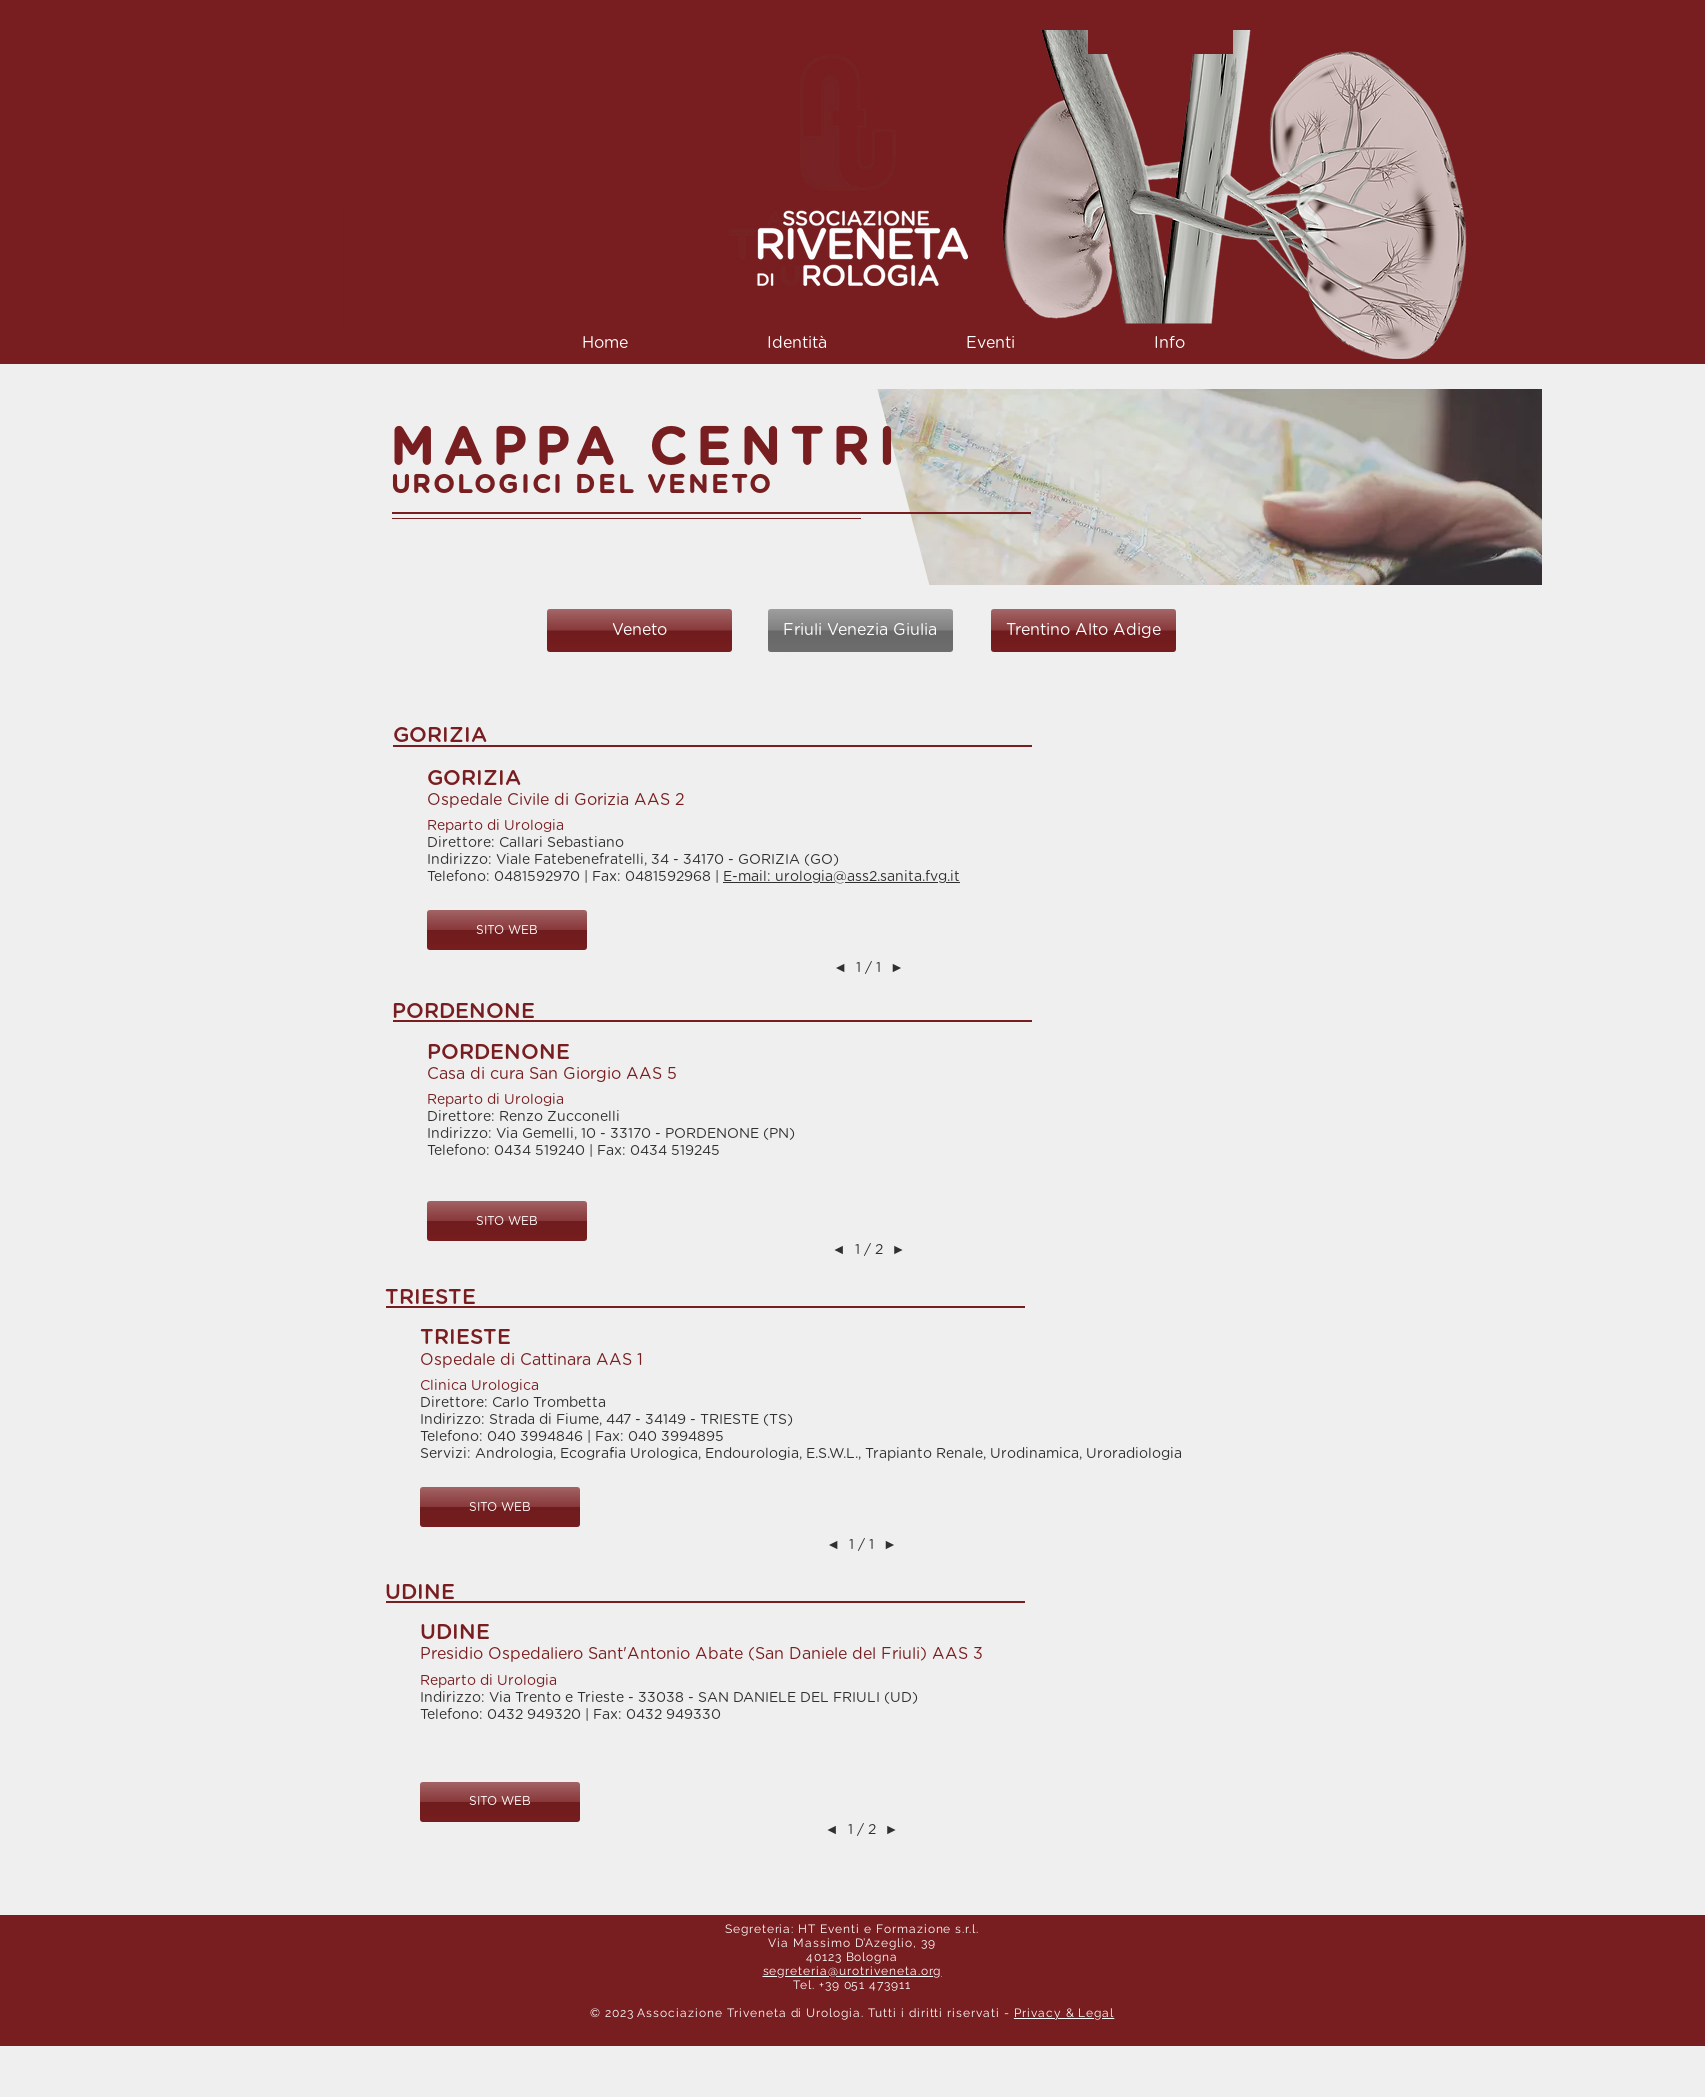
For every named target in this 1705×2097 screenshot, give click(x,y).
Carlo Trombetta (549, 1403)
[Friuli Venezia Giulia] (860, 630)
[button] (797, 343)
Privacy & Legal (1064, 2013)
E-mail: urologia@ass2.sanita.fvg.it (841, 877)
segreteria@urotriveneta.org (852, 1971)
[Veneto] (639, 630)
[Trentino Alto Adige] (1083, 630)
